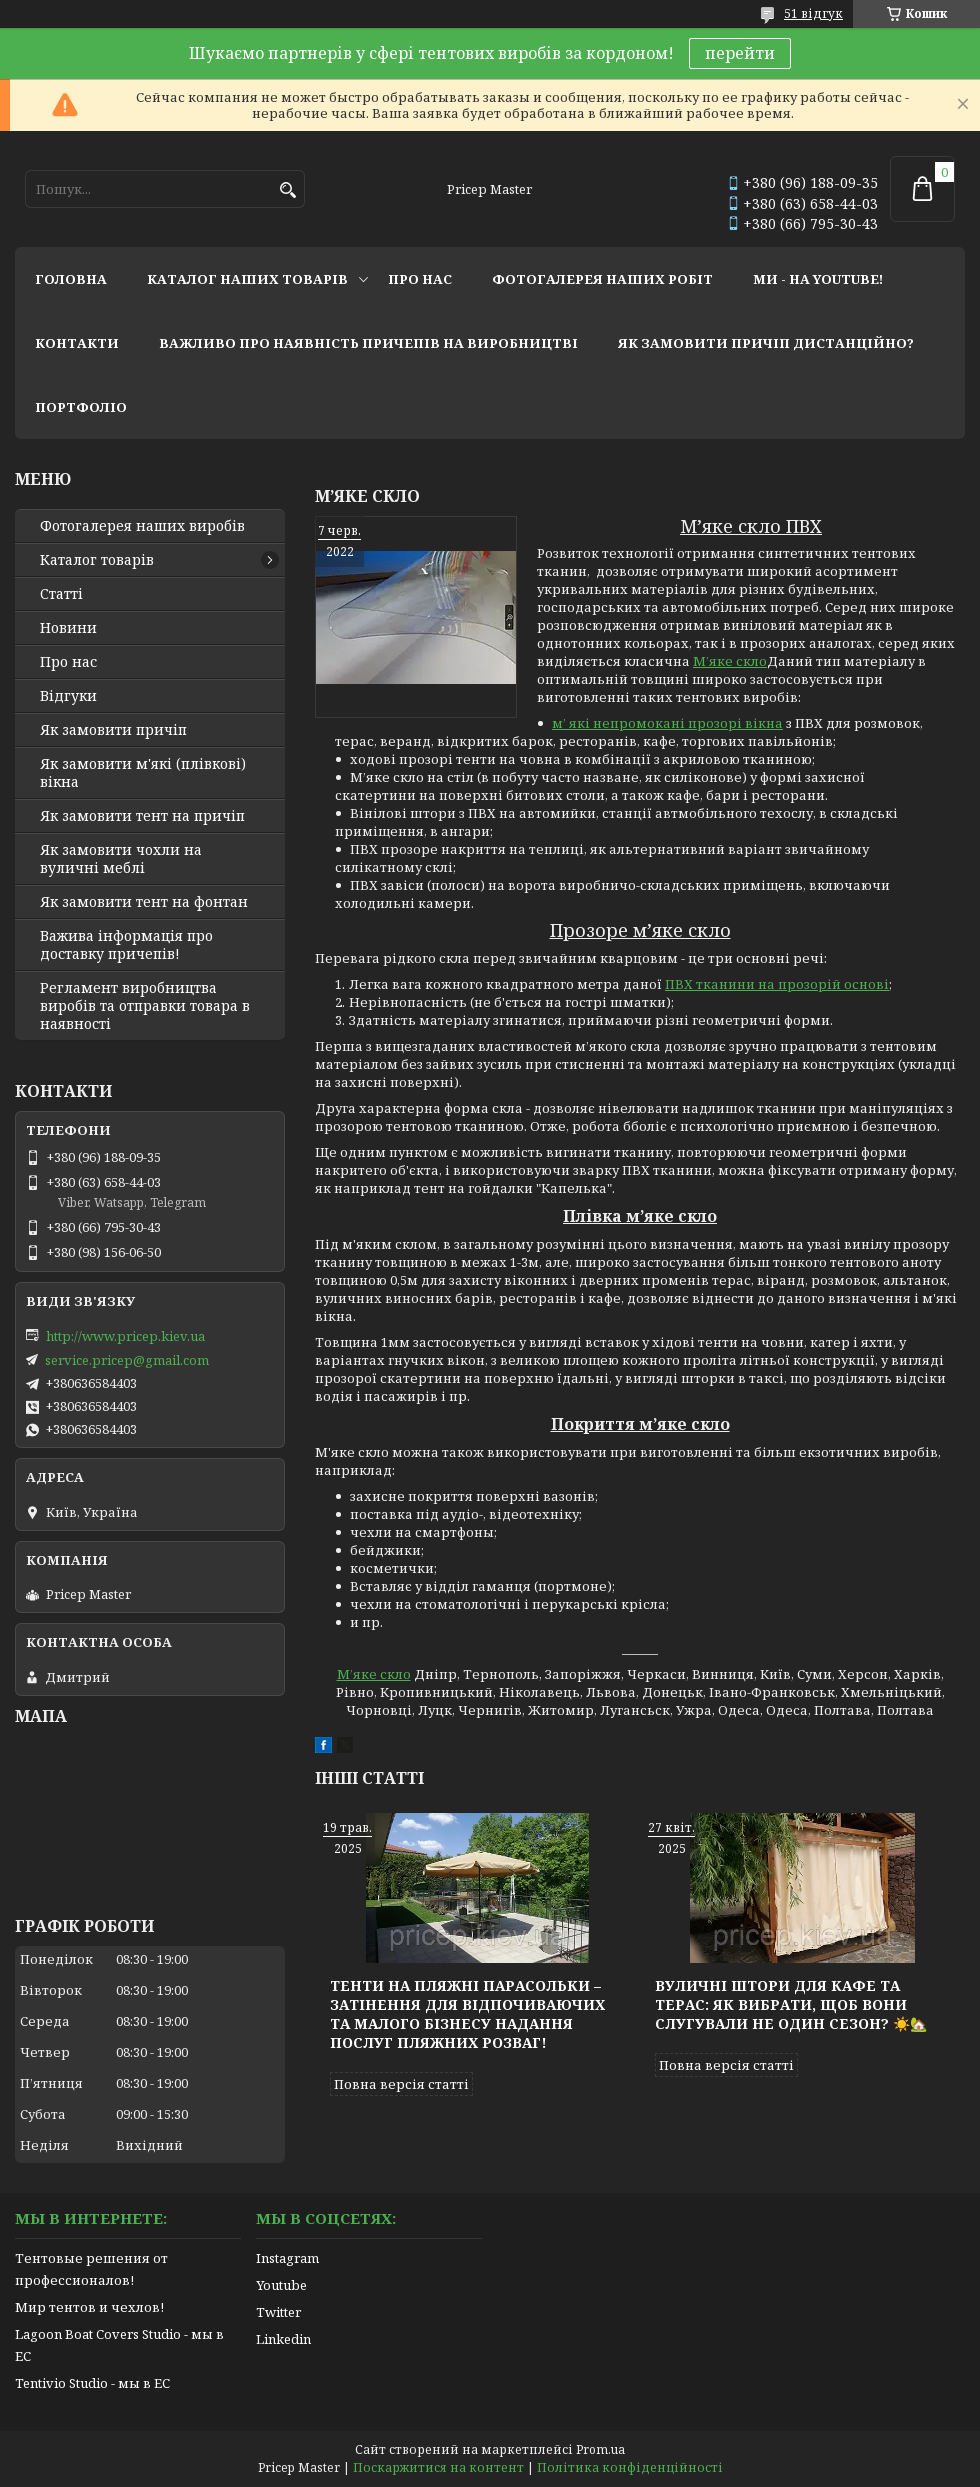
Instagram (287, 2258)
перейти (740, 53)
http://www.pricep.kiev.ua (125, 1336)
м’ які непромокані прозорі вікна (667, 723)
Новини (68, 628)
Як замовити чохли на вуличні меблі (121, 859)
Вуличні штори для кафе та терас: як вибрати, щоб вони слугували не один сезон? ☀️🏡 (791, 2004)
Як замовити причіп (113, 730)
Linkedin (283, 2339)
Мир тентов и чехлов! (89, 2307)
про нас (420, 279)
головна (71, 279)
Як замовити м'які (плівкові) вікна (143, 773)
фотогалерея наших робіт (602, 279)
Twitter (278, 2312)
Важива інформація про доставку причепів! (126, 945)
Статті (61, 594)
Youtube (281, 2285)
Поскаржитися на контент (438, 2467)
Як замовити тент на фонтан (144, 902)
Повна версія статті (401, 2084)
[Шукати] (287, 190)
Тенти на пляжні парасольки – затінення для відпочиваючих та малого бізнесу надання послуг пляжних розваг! (467, 2014)
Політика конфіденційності (630, 2467)
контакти (77, 343)
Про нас (68, 662)
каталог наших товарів (247, 279)
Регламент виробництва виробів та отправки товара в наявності (145, 1006)
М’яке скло (730, 661)
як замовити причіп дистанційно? (766, 343)
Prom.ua (600, 2449)
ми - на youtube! (818, 279)
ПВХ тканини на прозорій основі (777, 984)
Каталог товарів (97, 560)
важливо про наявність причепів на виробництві (368, 343)
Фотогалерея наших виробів (142, 526)
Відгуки (68, 696)
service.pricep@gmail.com (127, 1360)
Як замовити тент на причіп (142, 816)
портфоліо (81, 407)
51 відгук (813, 13)
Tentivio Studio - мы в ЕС (92, 2383)
